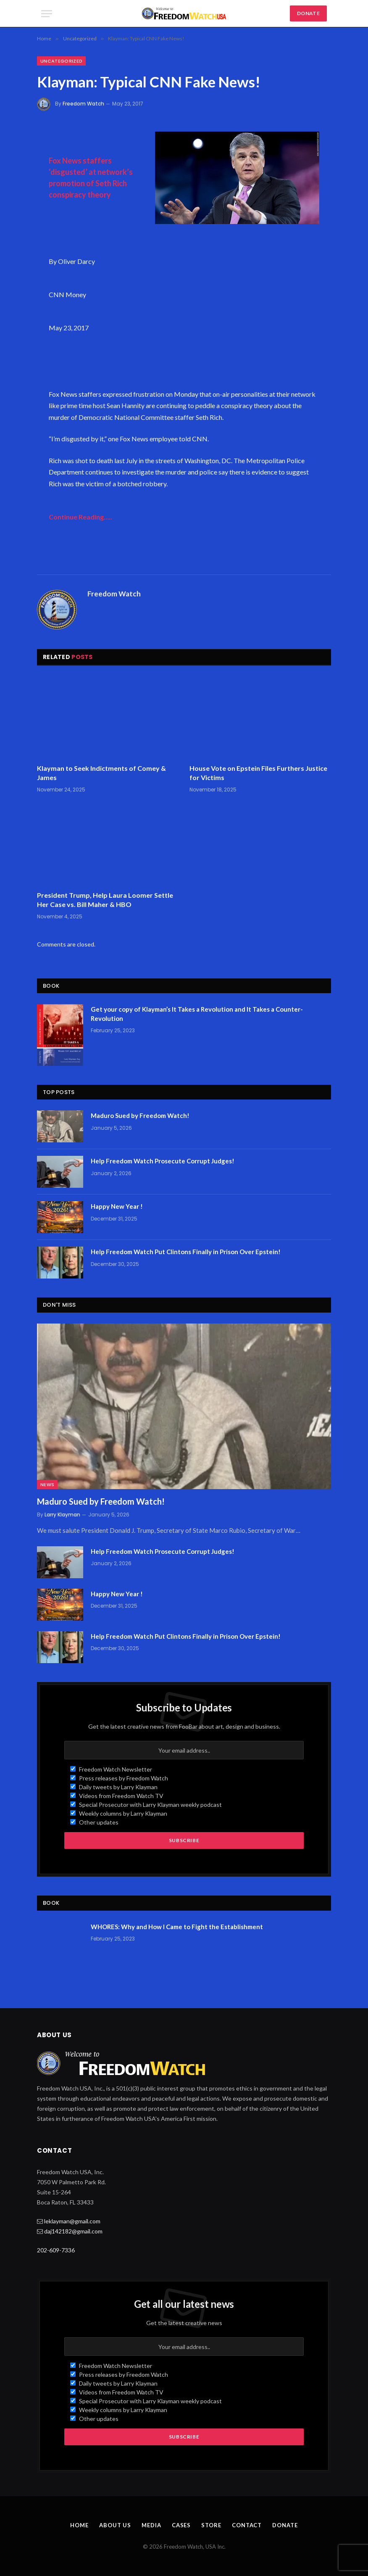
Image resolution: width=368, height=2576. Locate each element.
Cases (181, 2525)
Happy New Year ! (117, 1206)
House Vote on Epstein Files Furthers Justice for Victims (258, 772)
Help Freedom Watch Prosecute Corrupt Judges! (162, 1161)
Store (211, 2525)
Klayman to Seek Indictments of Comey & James (101, 772)
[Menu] (46, 13)
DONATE (308, 13)
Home (79, 2525)
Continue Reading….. (80, 517)
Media (151, 2525)
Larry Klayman (62, 1514)
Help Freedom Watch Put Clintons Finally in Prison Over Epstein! (186, 1251)
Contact (247, 2525)
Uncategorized (61, 61)
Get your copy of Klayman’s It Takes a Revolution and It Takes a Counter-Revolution (197, 1013)
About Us (115, 2525)
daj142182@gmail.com (73, 2231)
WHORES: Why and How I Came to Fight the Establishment (177, 1926)
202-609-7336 (56, 2250)
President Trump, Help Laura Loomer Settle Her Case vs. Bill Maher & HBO (105, 899)
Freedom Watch (83, 103)
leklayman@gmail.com (72, 2221)
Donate (284, 2525)
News (47, 1484)
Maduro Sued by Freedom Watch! (140, 1115)
